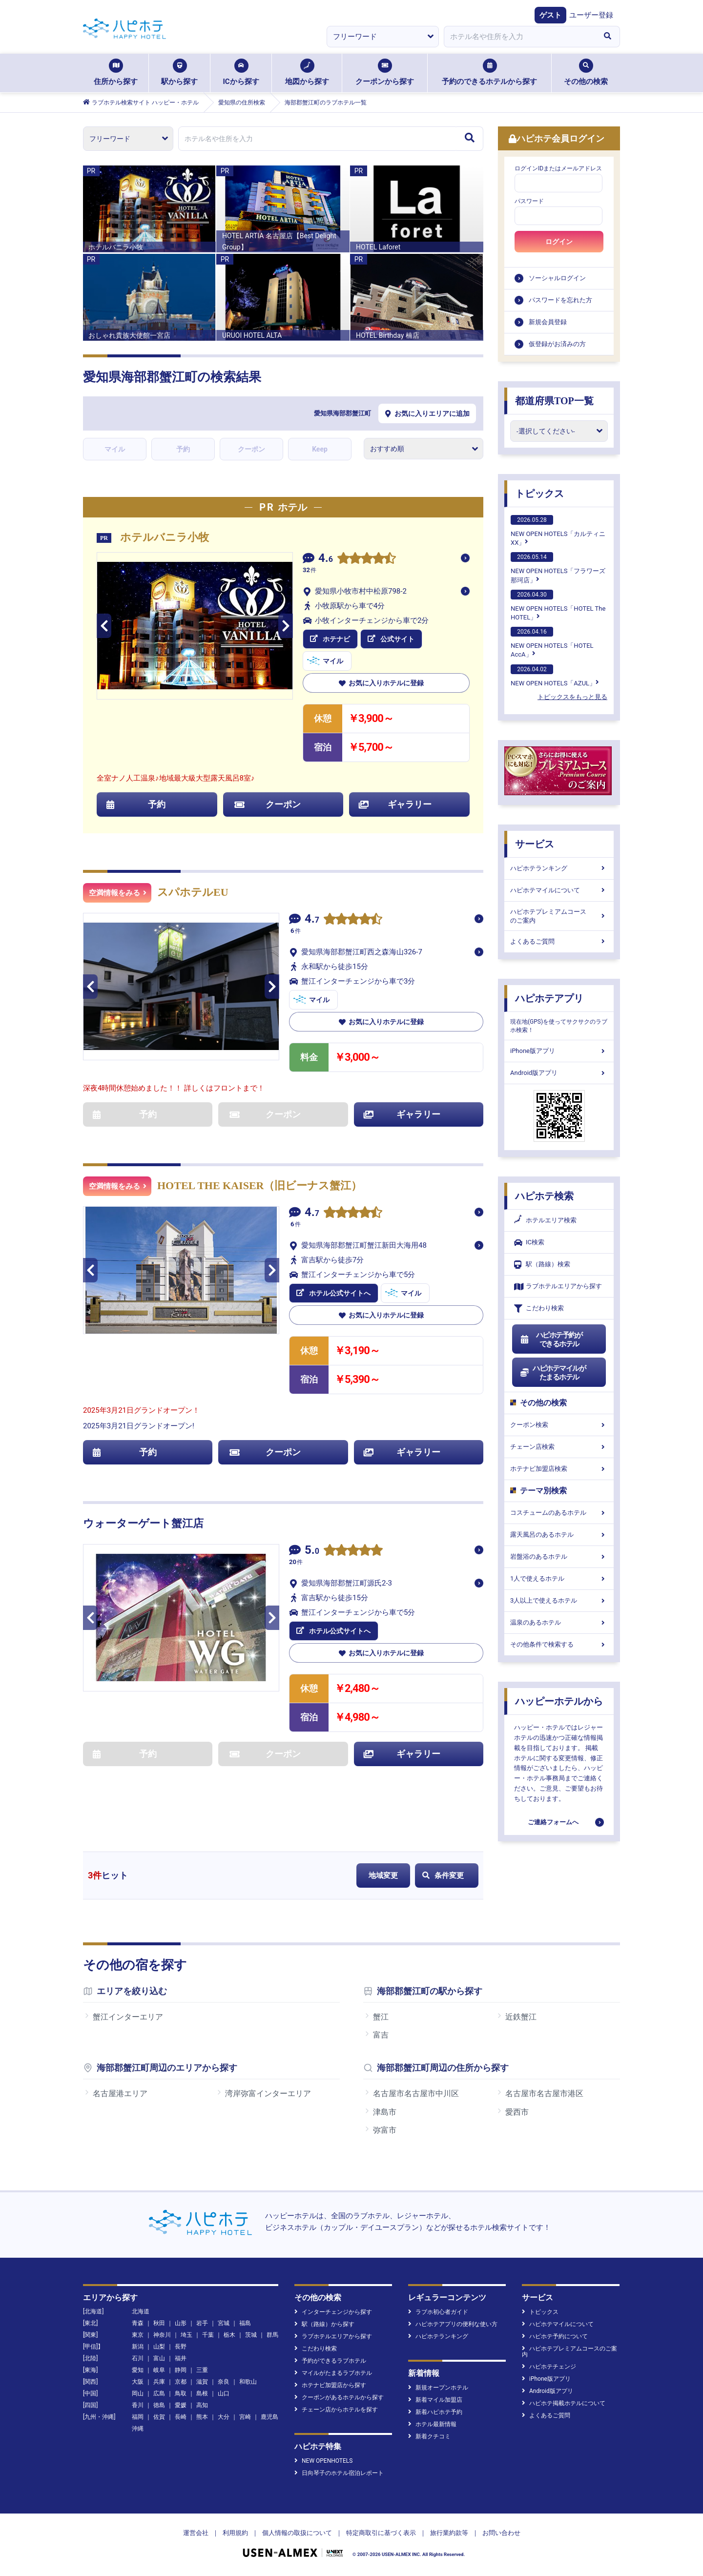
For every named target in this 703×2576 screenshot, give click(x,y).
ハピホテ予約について (555, 2336)
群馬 (272, 2334)
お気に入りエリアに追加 (427, 413)
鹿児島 (269, 2416)
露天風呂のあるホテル (559, 1534)
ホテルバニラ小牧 (164, 537)
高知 (202, 2405)
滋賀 (202, 2381)
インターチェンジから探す (333, 2311)
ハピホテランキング (559, 868)
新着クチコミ (429, 2436)
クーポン (251, 449)
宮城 (223, 2323)
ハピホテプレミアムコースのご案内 (559, 916)
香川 (138, 2405)
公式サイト (391, 639)
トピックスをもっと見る (572, 697)
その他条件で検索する (559, 1644)
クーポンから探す (384, 72)
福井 (180, 2358)
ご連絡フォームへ (553, 1822)
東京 (138, 2334)
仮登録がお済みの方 (557, 344)
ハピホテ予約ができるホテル (551, 1339)
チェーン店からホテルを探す (336, 2409)
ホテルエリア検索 (545, 1220)
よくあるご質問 (559, 941)
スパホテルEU (192, 892)
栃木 (229, 2334)
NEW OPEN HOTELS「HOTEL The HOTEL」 (558, 605)
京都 (180, 2381)
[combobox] (519, 36)
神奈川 (162, 2334)
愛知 (138, 2370)
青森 (138, 2323)
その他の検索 (586, 72)
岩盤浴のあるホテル (559, 1556)
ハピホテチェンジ (549, 2366)
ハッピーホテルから (559, 1701)
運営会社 (195, 2532)
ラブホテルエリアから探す (558, 1286)
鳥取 (180, 2393)
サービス (534, 844)
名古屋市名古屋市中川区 (416, 2093)
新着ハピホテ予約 (435, 2412)
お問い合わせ (501, 2532)
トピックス (539, 493)
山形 (180, 2323)
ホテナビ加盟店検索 (559, 1468)
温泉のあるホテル (559, 1622)
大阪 (138, 2381)
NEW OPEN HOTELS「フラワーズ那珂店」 (558, 567)
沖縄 (138, 2428)
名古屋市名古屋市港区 (544, 2093)
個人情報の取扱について (297, 2532)
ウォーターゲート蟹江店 (143, 1523)
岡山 (138, 2393)
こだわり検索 (539, 1308)
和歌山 (248, 2381)
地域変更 (383, 1875)
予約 (183, 449)
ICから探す (241, 72)
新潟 (138, 2346)
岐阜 (159, 2370)
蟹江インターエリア (128, 2016)
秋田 (159, 2323)
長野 (180, 2346)
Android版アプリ (559, 1072)
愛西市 (517, 2112)
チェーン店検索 (559, 1446)
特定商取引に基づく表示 (381, 2532)
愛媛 (180, 2405)
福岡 (138, 2416)
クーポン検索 (559, 1424)
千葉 (208, 2334)
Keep (320, 449)
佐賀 (159, 2416)
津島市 (384, 2112)
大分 (223, 2416)
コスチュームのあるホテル (559, 1512)
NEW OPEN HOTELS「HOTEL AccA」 (552, 642)
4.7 (312, 920)
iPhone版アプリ (559, 1050)
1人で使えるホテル (559, 1578)
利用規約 (235, 2532)
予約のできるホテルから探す (489, 72)
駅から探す (179, 72)
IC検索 (529, 1242)
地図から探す (307, 72)
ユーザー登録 (591, 15)
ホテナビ (330, 639)
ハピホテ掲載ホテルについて (563, 2403)
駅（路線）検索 (542, 1264)
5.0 (312, 1551)
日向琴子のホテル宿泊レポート (339, 2473)
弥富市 (384, 2130)
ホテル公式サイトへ (333, 1293)
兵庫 (159, 2381)
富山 (159, 2358)
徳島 (159, 2405)
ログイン (559, 242)
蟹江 (381, 2016)
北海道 (140, 2311)
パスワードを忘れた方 (560, 300)
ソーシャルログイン (557, 278)
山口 (223, 2393)
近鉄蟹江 (521, 2016)
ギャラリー (395, 804)
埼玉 (186, 2334)
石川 (138, 2358)
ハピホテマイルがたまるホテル (552, 1372)
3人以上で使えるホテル (559, 1600)
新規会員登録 (548, 322)
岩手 (202, 2323)
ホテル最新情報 (432, 2424)
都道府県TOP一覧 (554, 400)
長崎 (180, 2416)
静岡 (180, 2370)
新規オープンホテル (438, 2387)
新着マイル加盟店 (435, 2399)
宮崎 (245, 2416)
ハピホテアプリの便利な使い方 (452, 2324)
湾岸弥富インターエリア (268, 2093)
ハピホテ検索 (544, 1196)
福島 (245, 2323)
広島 (159, 2393)
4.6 (325, 559)
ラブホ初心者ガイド (438, 2311)
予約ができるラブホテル (330, 2360)
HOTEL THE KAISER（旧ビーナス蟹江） (259, 1185)
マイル (114, 449)
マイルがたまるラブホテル (333, 2373)
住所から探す (116, 72)
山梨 (159, 2346)
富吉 (381, 2035)
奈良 (223, 2381)
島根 (202, 2393)
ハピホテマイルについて (559, 890)
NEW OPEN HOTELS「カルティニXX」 (558, 530)
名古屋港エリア (120, 2093)
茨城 (251, 2334)
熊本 (202, 2416)
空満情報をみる (117, 893)
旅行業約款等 (449, 2532)
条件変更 (443, 1875)
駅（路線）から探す (324, 2324)
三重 (202, 2370)
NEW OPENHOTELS (323, 2460)
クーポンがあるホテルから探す (339, 2397)
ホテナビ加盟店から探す (330, 2385)
